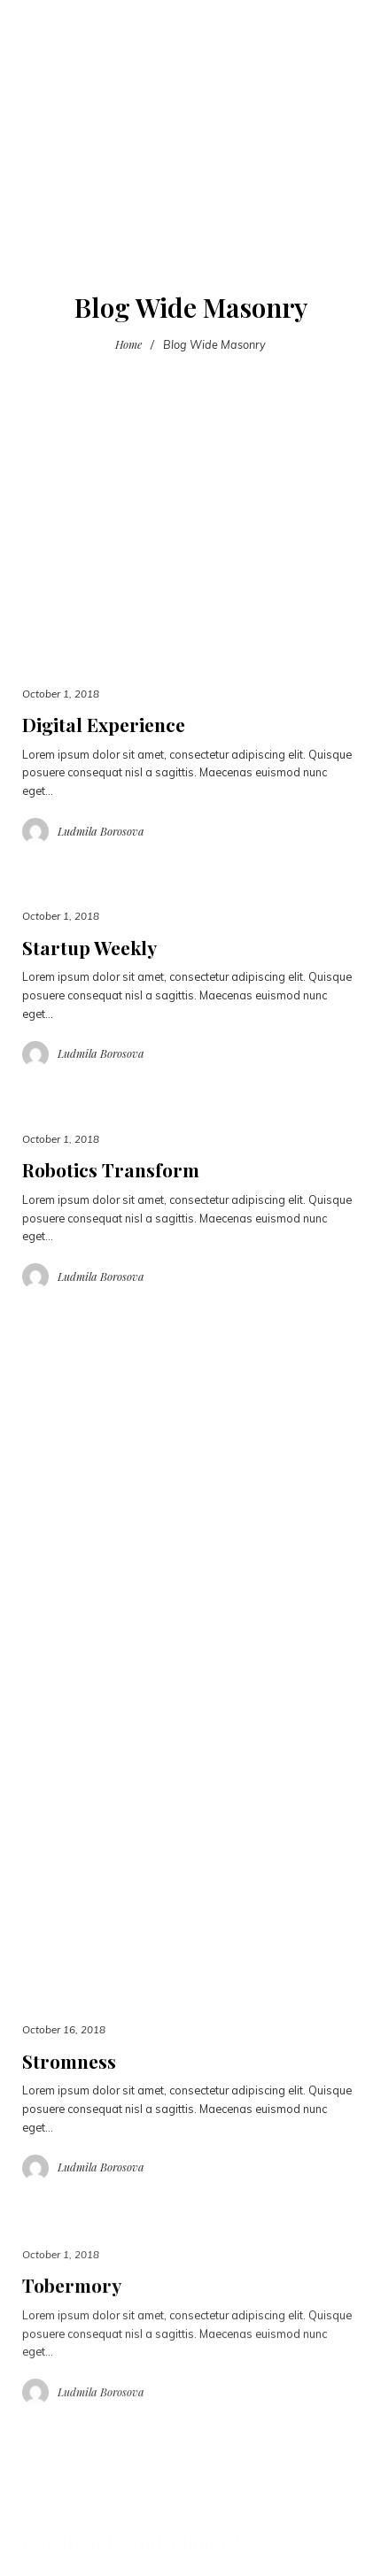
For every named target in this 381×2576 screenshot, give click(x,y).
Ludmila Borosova (101, 830)
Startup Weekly (89, 947)
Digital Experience (103, 724)
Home (128, 343)
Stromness (69, 2060)
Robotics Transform (110, 1169)
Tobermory (71, 2307)
